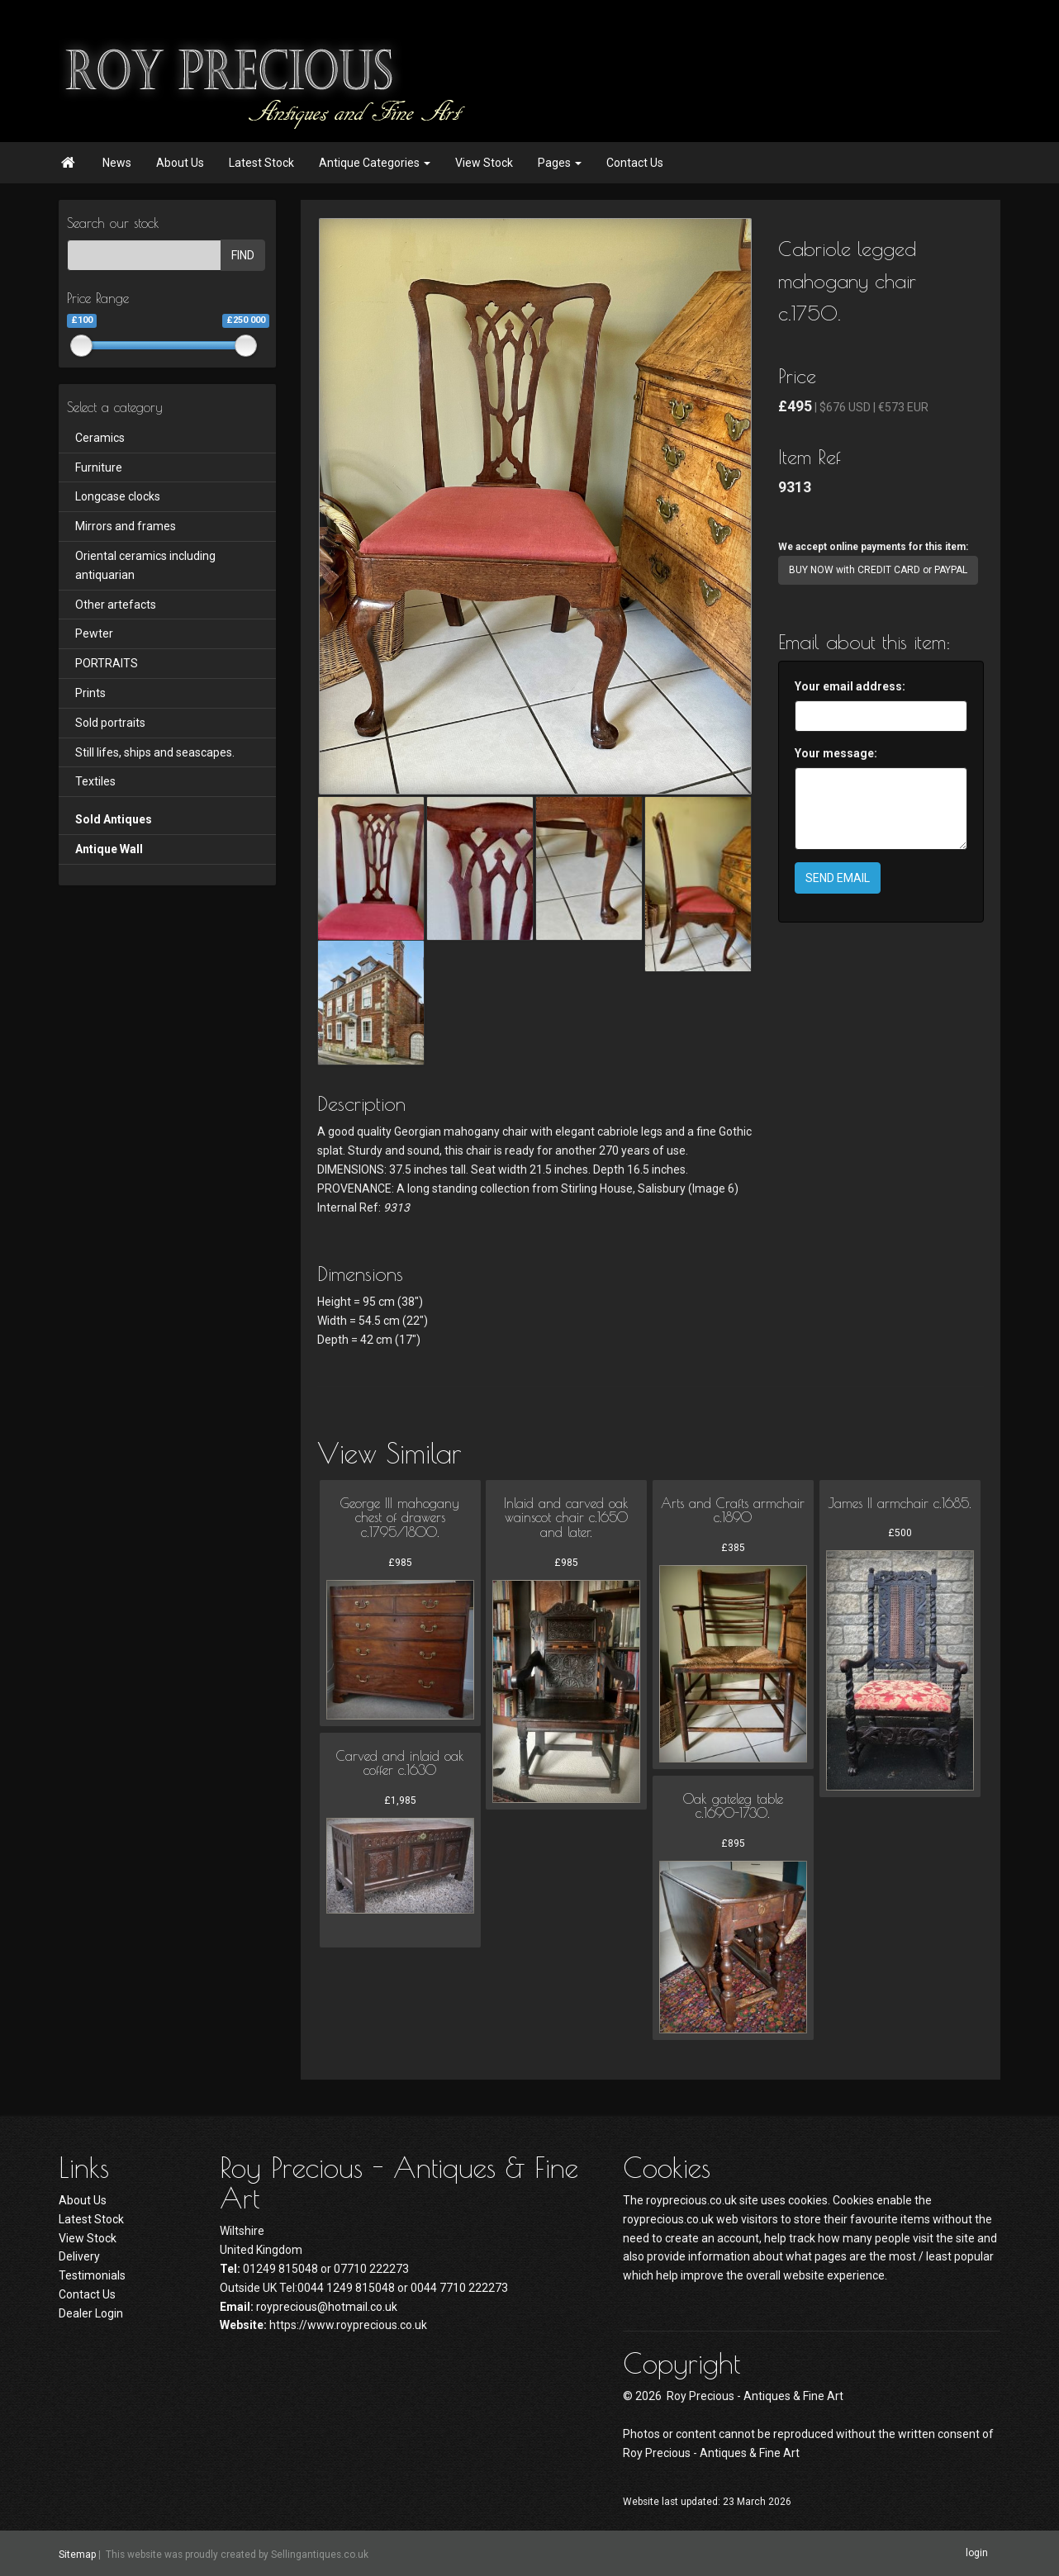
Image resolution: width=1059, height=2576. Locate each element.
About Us (180, 162)
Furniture (98, 467)
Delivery (79, 2256)
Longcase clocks (117, 496)
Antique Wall (109, 849)
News (116, 162)
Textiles (95, 781)
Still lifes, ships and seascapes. (155, 752)
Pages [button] (560, 162)
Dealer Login (91, 2313)
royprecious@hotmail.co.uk (326, 2306)
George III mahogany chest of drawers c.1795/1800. (399, 1517)
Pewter (94, 633)
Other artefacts (115, 604)
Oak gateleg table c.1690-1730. (733, 1806)
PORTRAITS (106, 663)
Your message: (836, 753)
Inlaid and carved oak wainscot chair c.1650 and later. (566, 1517)
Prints (90, 693)
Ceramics (100, 437)
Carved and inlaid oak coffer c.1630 (400, 1763)
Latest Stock (261, 162)
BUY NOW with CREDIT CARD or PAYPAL (878, 570)
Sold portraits (110, 722)
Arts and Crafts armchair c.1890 (733, 1510)
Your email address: (850, 686)
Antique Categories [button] (374, 162)
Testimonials (92, 2275)
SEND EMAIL (837, 878)
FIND (242, 255)
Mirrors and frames (125, 526)
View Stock (484, 162)
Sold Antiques (113, 819)
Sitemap (77, 2553)
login (977, 2553)
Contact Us (634, 162)
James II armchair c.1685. (899, 1503)
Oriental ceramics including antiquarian (145, 565)
